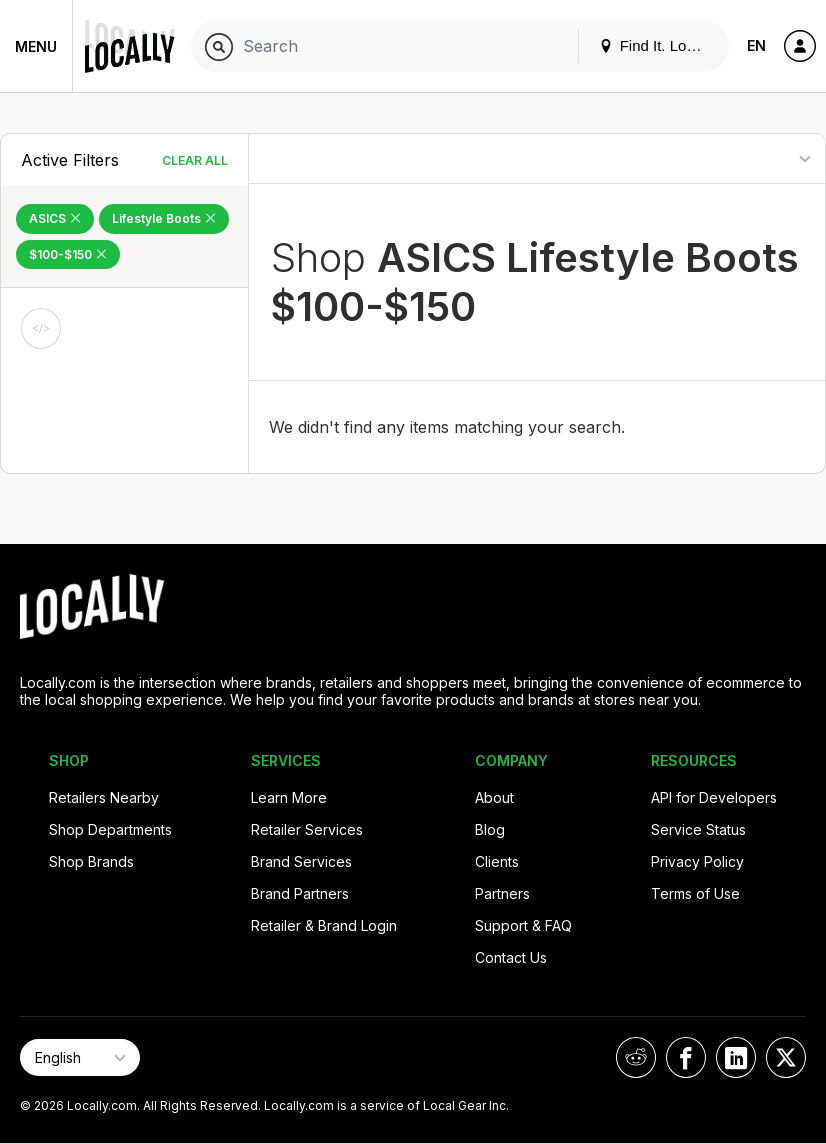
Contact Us (511, 957)
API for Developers (714, 797)
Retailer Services (307, 829)
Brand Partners (300, 893)
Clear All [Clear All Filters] (195, 160)
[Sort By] (735, 158)
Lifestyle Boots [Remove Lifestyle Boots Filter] (164, 218)
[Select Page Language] (80, 1057)
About (494, 797)
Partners (502, 893)
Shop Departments (110, 829)
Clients (497, 861)
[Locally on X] (786, 1057)
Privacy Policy (697, 861)
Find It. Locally (658, 45)
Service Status (698, 829)
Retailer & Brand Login (324, 925)
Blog (490, 829)
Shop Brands (91, 861)
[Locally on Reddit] (636, 1057)
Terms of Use (695, 893)
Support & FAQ (523, 925)
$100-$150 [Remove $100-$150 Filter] (68, 254)
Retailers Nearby (104, 797)
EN (756, 45)
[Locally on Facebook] (686, 1057)
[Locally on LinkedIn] (736, 1057)
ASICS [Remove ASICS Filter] (55, 218)
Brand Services (301, 861)
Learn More (289, 797)
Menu (36, 46)
